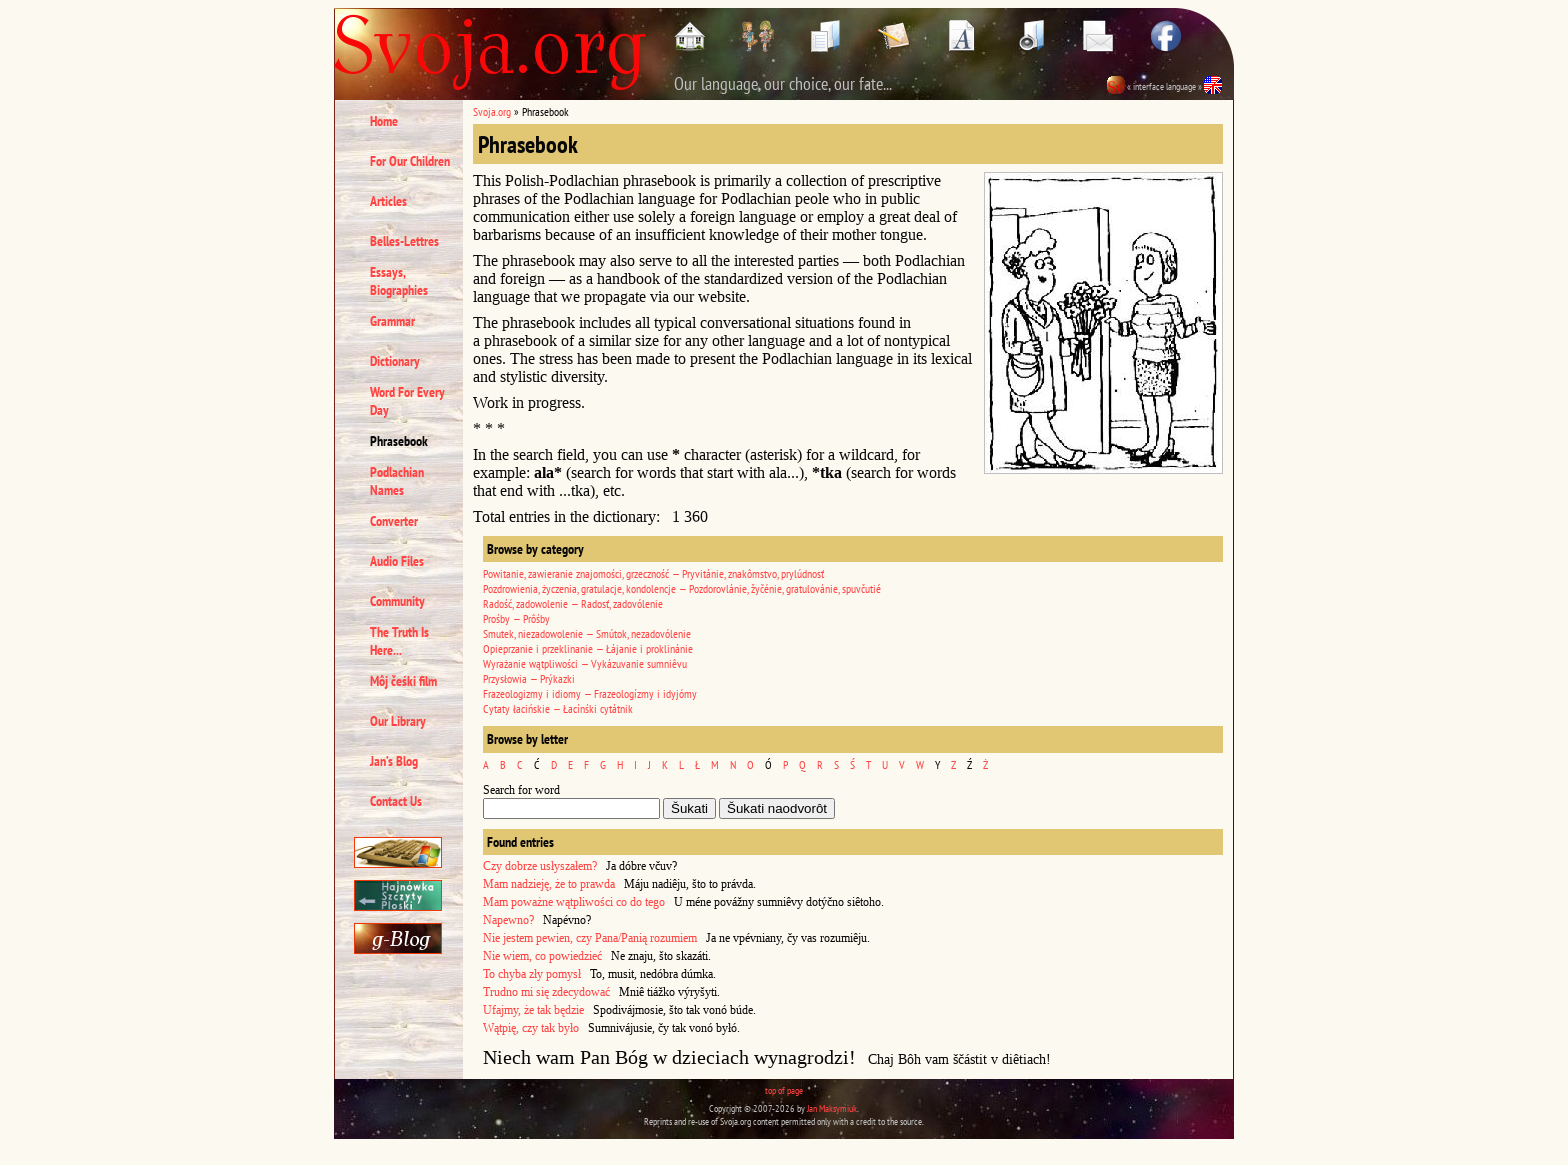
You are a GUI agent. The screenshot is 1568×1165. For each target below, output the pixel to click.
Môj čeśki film (403, 681)
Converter (394, 521)
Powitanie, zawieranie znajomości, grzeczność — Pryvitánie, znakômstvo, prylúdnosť (653, 573)
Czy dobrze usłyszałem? (540, 866)
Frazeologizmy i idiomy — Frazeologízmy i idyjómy (590, 693)
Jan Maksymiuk (832, 1108)
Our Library (398, 721)
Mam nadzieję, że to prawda (549, 884)
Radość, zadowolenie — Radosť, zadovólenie (573, 603)
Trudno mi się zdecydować (546, 992)
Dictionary (395, 361)
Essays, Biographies (399, 281)
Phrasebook (399, 441)
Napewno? (508, 920)
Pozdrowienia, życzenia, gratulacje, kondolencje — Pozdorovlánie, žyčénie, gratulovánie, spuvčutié (682, 588)
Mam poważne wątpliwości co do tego (574, 902)
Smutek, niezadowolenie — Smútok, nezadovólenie (587, 633)
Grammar (392, 321)
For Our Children (410, 161)
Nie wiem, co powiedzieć (542, 956)
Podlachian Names (397, 481)
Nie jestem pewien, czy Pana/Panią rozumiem (590, 938)
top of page (784, 1090)
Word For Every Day (407, 401)
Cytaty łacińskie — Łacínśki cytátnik (558, 708)
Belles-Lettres (404, 241)
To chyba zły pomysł (532, 974)
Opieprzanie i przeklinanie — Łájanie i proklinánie (588, 648)
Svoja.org (492, 111)
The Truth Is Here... (399, 641)
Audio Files (397, 561)
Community (397, 601)
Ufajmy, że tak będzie (533, 1010)
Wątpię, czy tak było (531, 1028)
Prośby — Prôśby (516, 618)
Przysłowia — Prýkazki (529, 678)
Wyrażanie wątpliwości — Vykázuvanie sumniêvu (585, 663)
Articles (388, 201)
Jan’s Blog (394, 761)
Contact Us (396, 801)
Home (384, 121)
